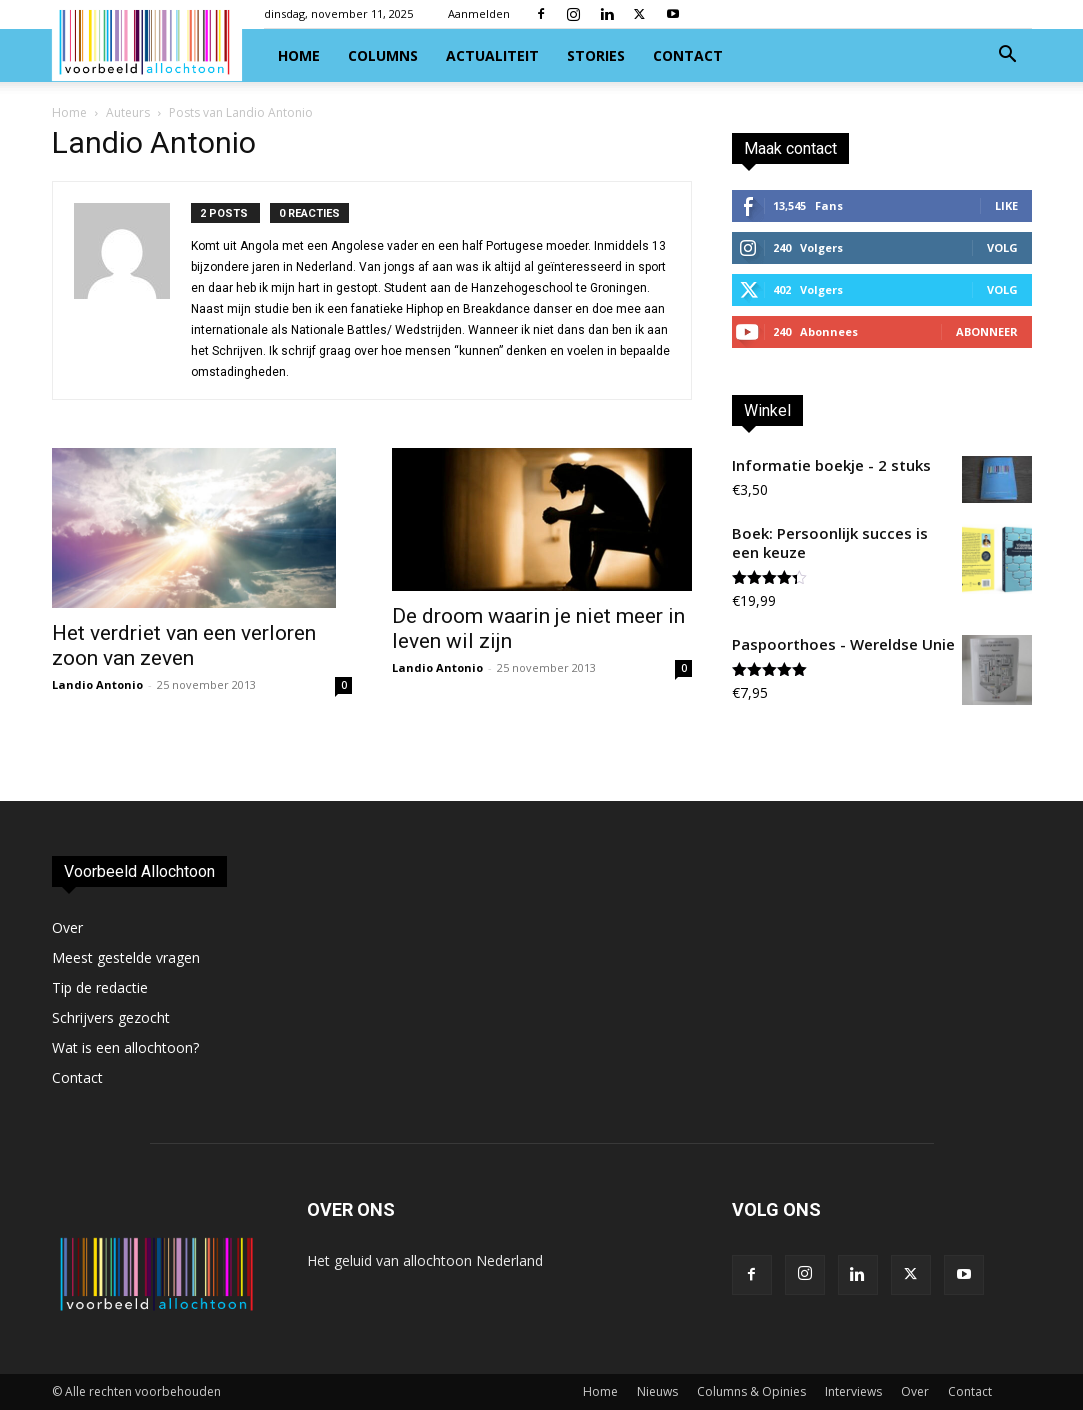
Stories (596, 55)
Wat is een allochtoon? (125, 1047)
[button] (1008, 56)
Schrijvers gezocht (111, 1017)
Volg (1002, 247)
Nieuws (657, 1391)
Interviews (853, 1391)
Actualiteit (492, 55)
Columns (383, 55)
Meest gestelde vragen (126, 957)
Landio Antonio (97, 684)
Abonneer (987, 331)
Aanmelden (479, 13)
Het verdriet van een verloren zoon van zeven (184, 645)
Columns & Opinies (751, 1391)
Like (1006, 205)
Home (299, 55)
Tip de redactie (100, 987)
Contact (688, 55)
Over (67, 927)
